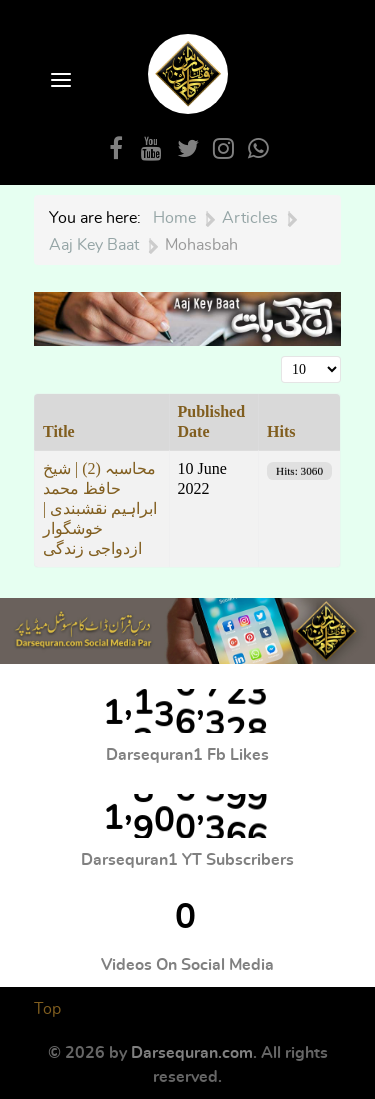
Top (47, 1009)
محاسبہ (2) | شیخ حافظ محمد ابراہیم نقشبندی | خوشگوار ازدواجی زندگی (100, 508)
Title (59, 431)
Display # (281, 356)
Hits (281, 431)
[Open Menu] (59, 81)
